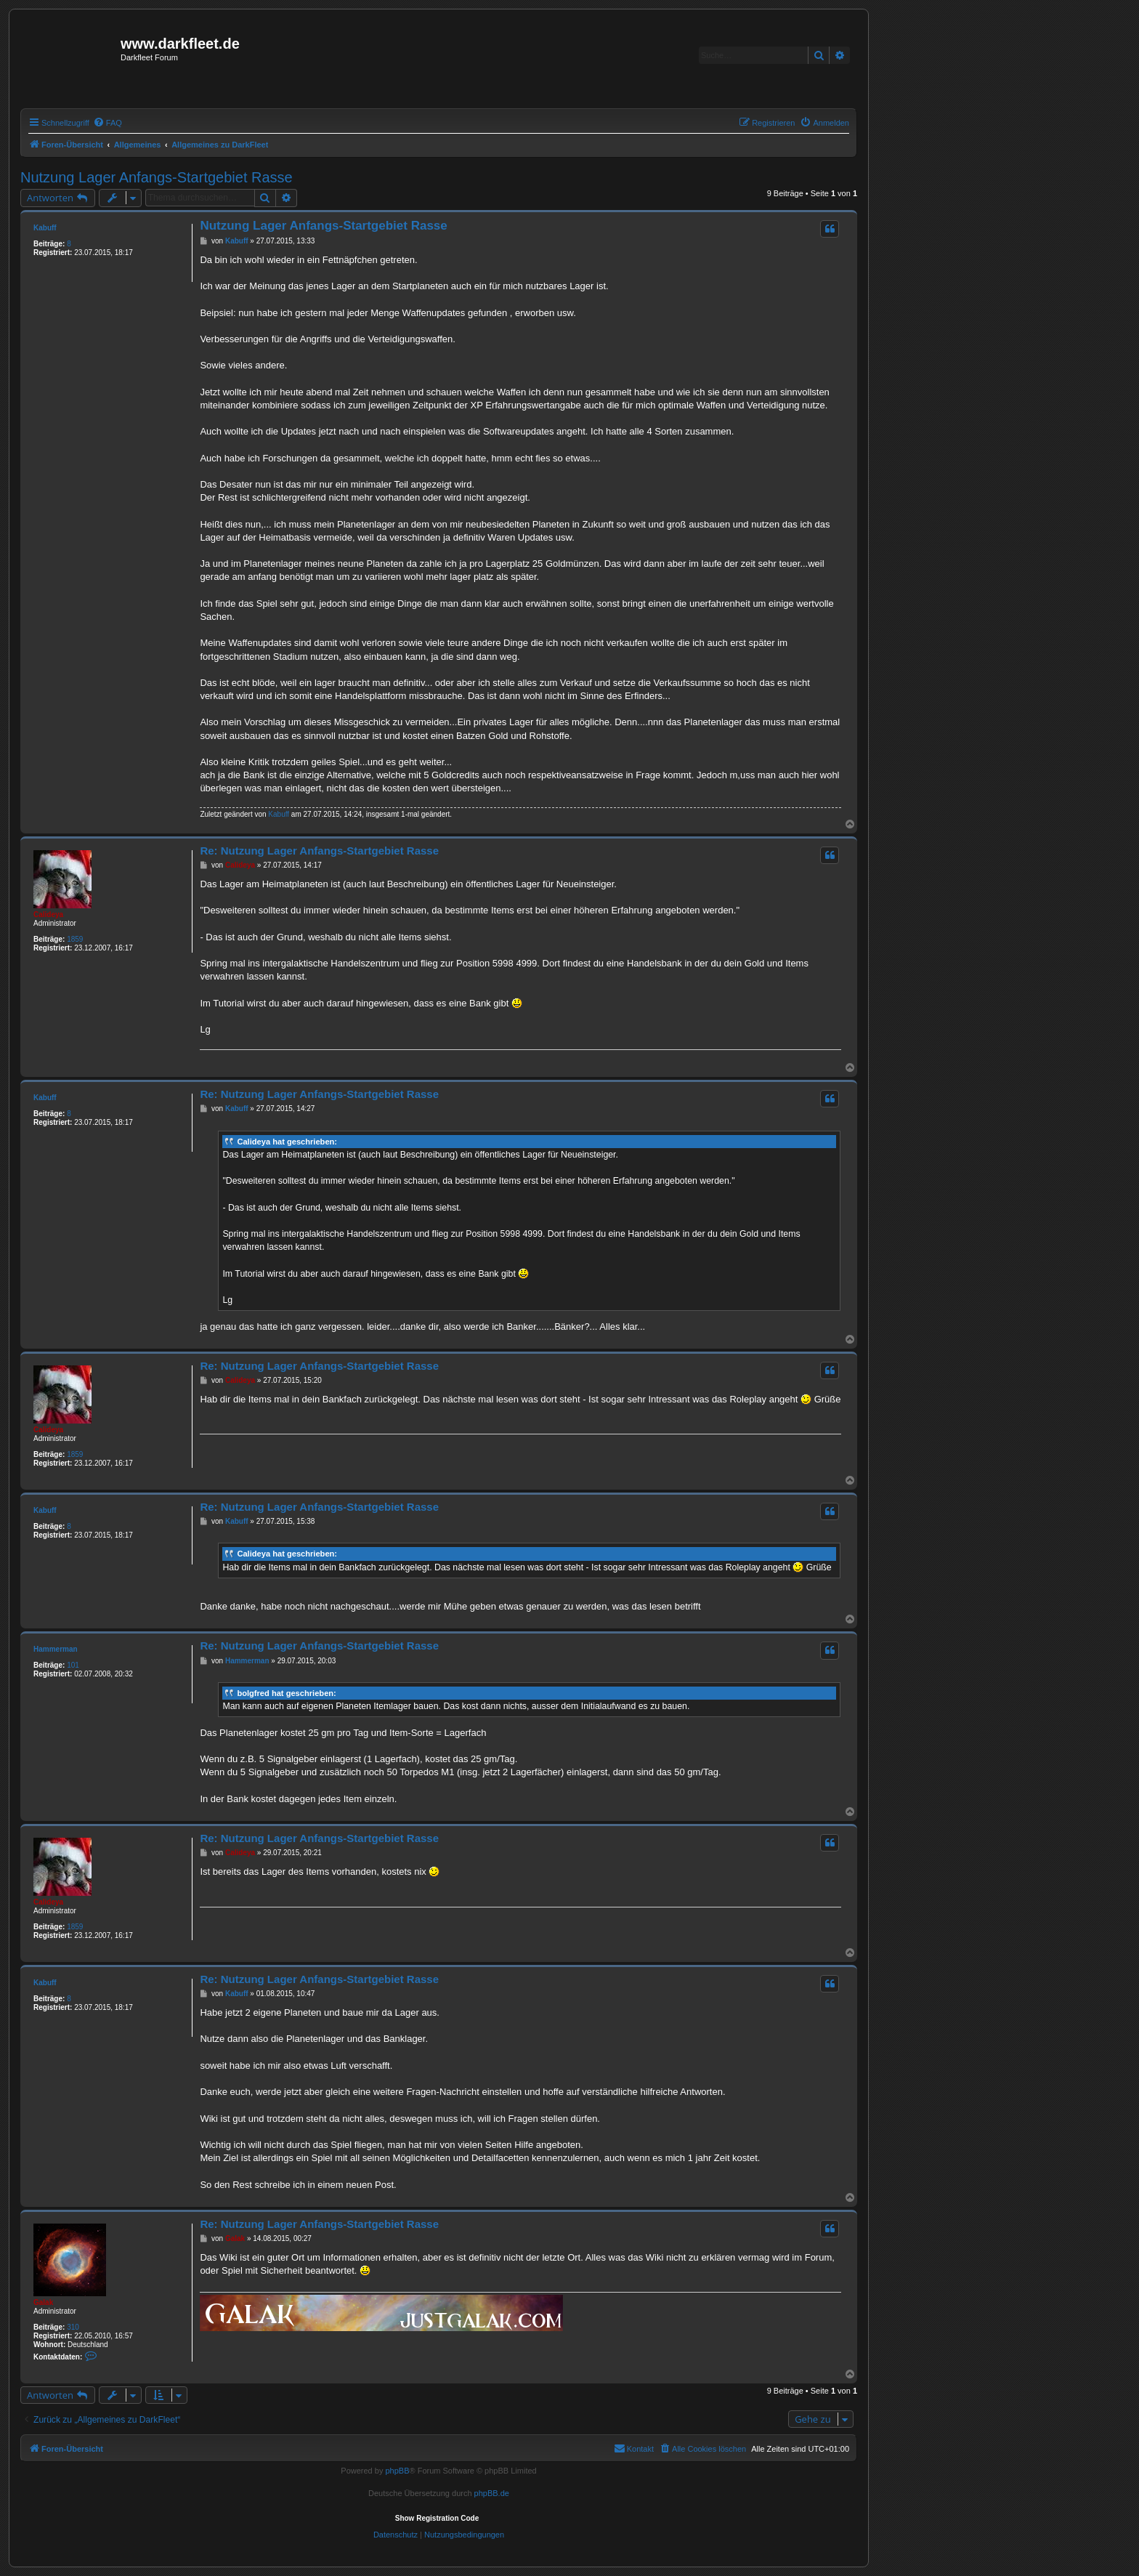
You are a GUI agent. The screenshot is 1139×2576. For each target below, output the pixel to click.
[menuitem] (107, 123)
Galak (43, 2302)
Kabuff (45, 228)
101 (73, 1665)
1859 (75, 939)
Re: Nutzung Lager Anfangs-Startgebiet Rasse (319, 850)
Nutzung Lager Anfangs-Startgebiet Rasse (156, 177)
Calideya (48, 914)
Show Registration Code (437, 2518)
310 (73, 2327)
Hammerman (55, 1649)
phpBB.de (491, 2493)
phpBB (397, 2470)
